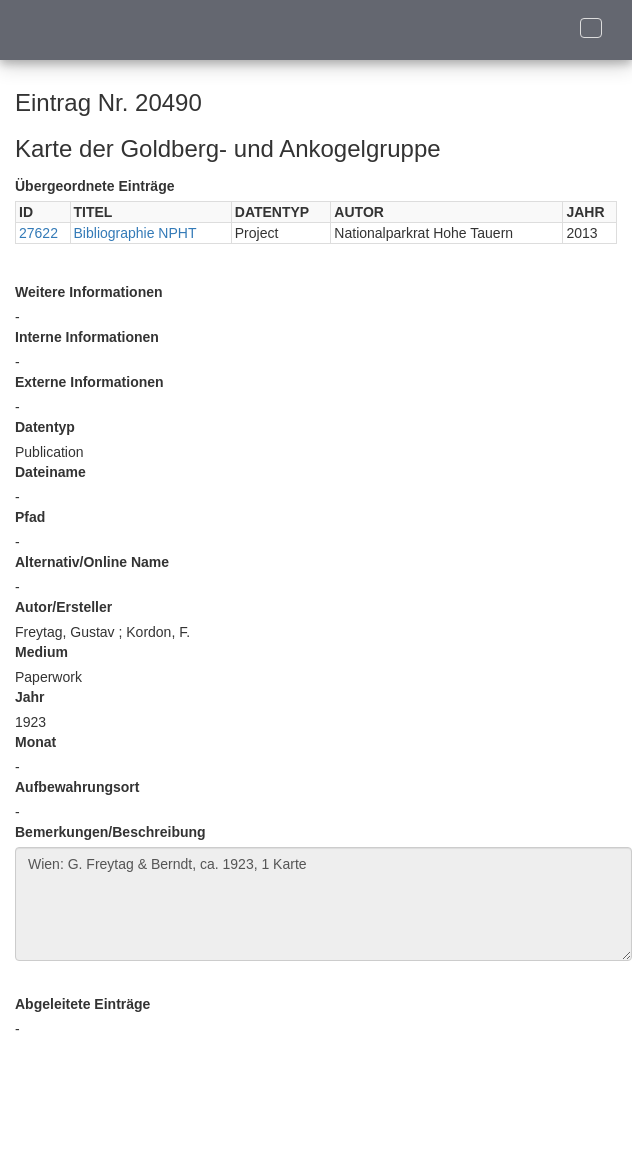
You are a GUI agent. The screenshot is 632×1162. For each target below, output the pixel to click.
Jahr (30, 697)
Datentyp (45, 427)
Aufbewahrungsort (77, 787)
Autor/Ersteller (63, 607)
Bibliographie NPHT (135, 233)
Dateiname (50, 472)
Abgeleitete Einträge (82, 1004)
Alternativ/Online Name (92, 562)
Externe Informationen (89, 382)
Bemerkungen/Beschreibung (110, 832)
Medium (41, 652)
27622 (38, 233)
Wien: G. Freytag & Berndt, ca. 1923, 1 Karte (323, 904)
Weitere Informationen (89, 292)
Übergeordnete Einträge (94, 186)
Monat (35, 742)
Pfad (30, 517)
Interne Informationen (87, 337)
